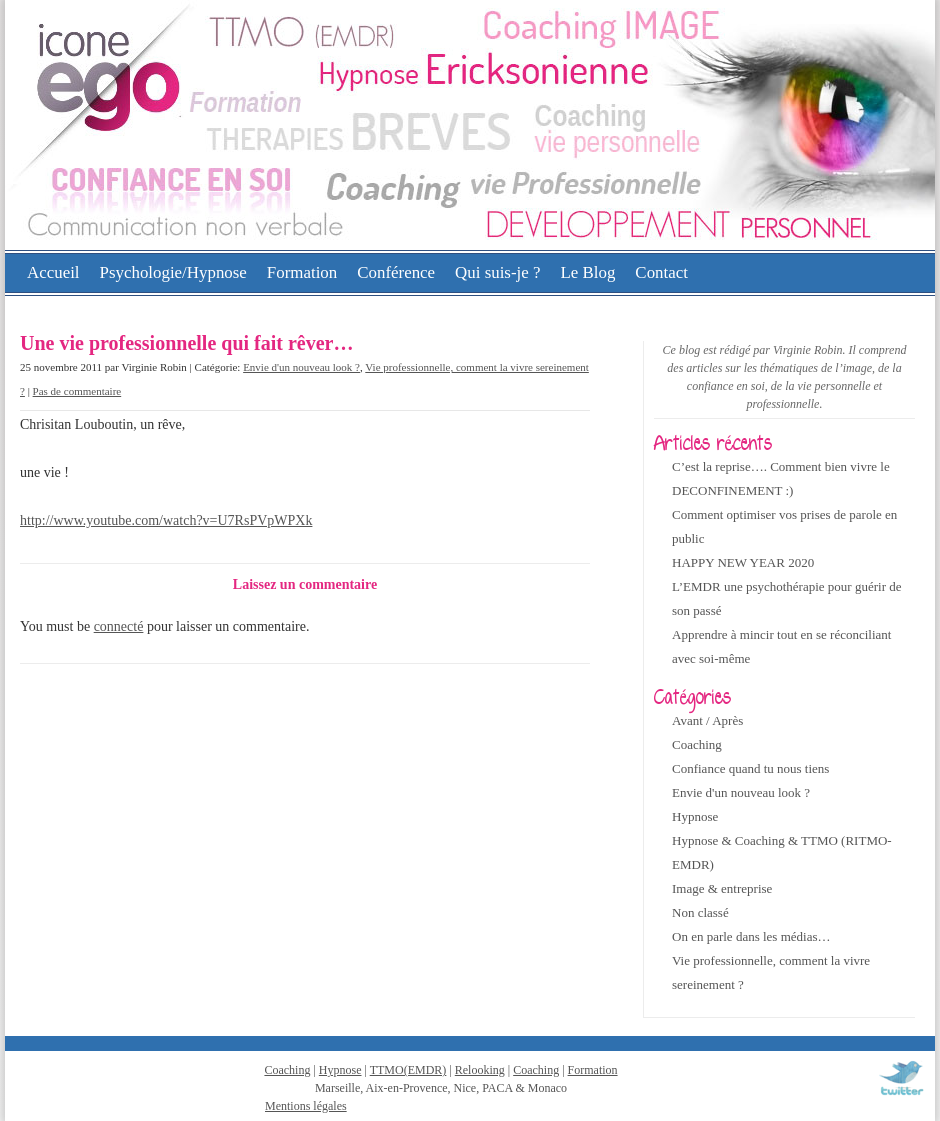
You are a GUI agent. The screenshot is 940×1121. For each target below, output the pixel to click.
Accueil (53, 272)
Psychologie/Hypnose (173, 272)
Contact (661, 272)
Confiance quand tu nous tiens (750, 768)
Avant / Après (707, 720)
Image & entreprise (722, 888)
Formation (302, 272)
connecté (119, 626)
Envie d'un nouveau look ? (301, 367)
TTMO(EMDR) (408, 1070)
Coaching (697, 744)
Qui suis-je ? (497, 272)
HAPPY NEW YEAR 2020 (743, 562)
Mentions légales (306, 1106)
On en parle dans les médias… (751, 936)
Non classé (700, 912)
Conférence (396, 272)
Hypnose (695, 816)
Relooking (480, 1070)
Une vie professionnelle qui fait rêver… (186, 343)
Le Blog (587, 272)
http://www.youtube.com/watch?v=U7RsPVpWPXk (166, 520)
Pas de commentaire (77, 391)
